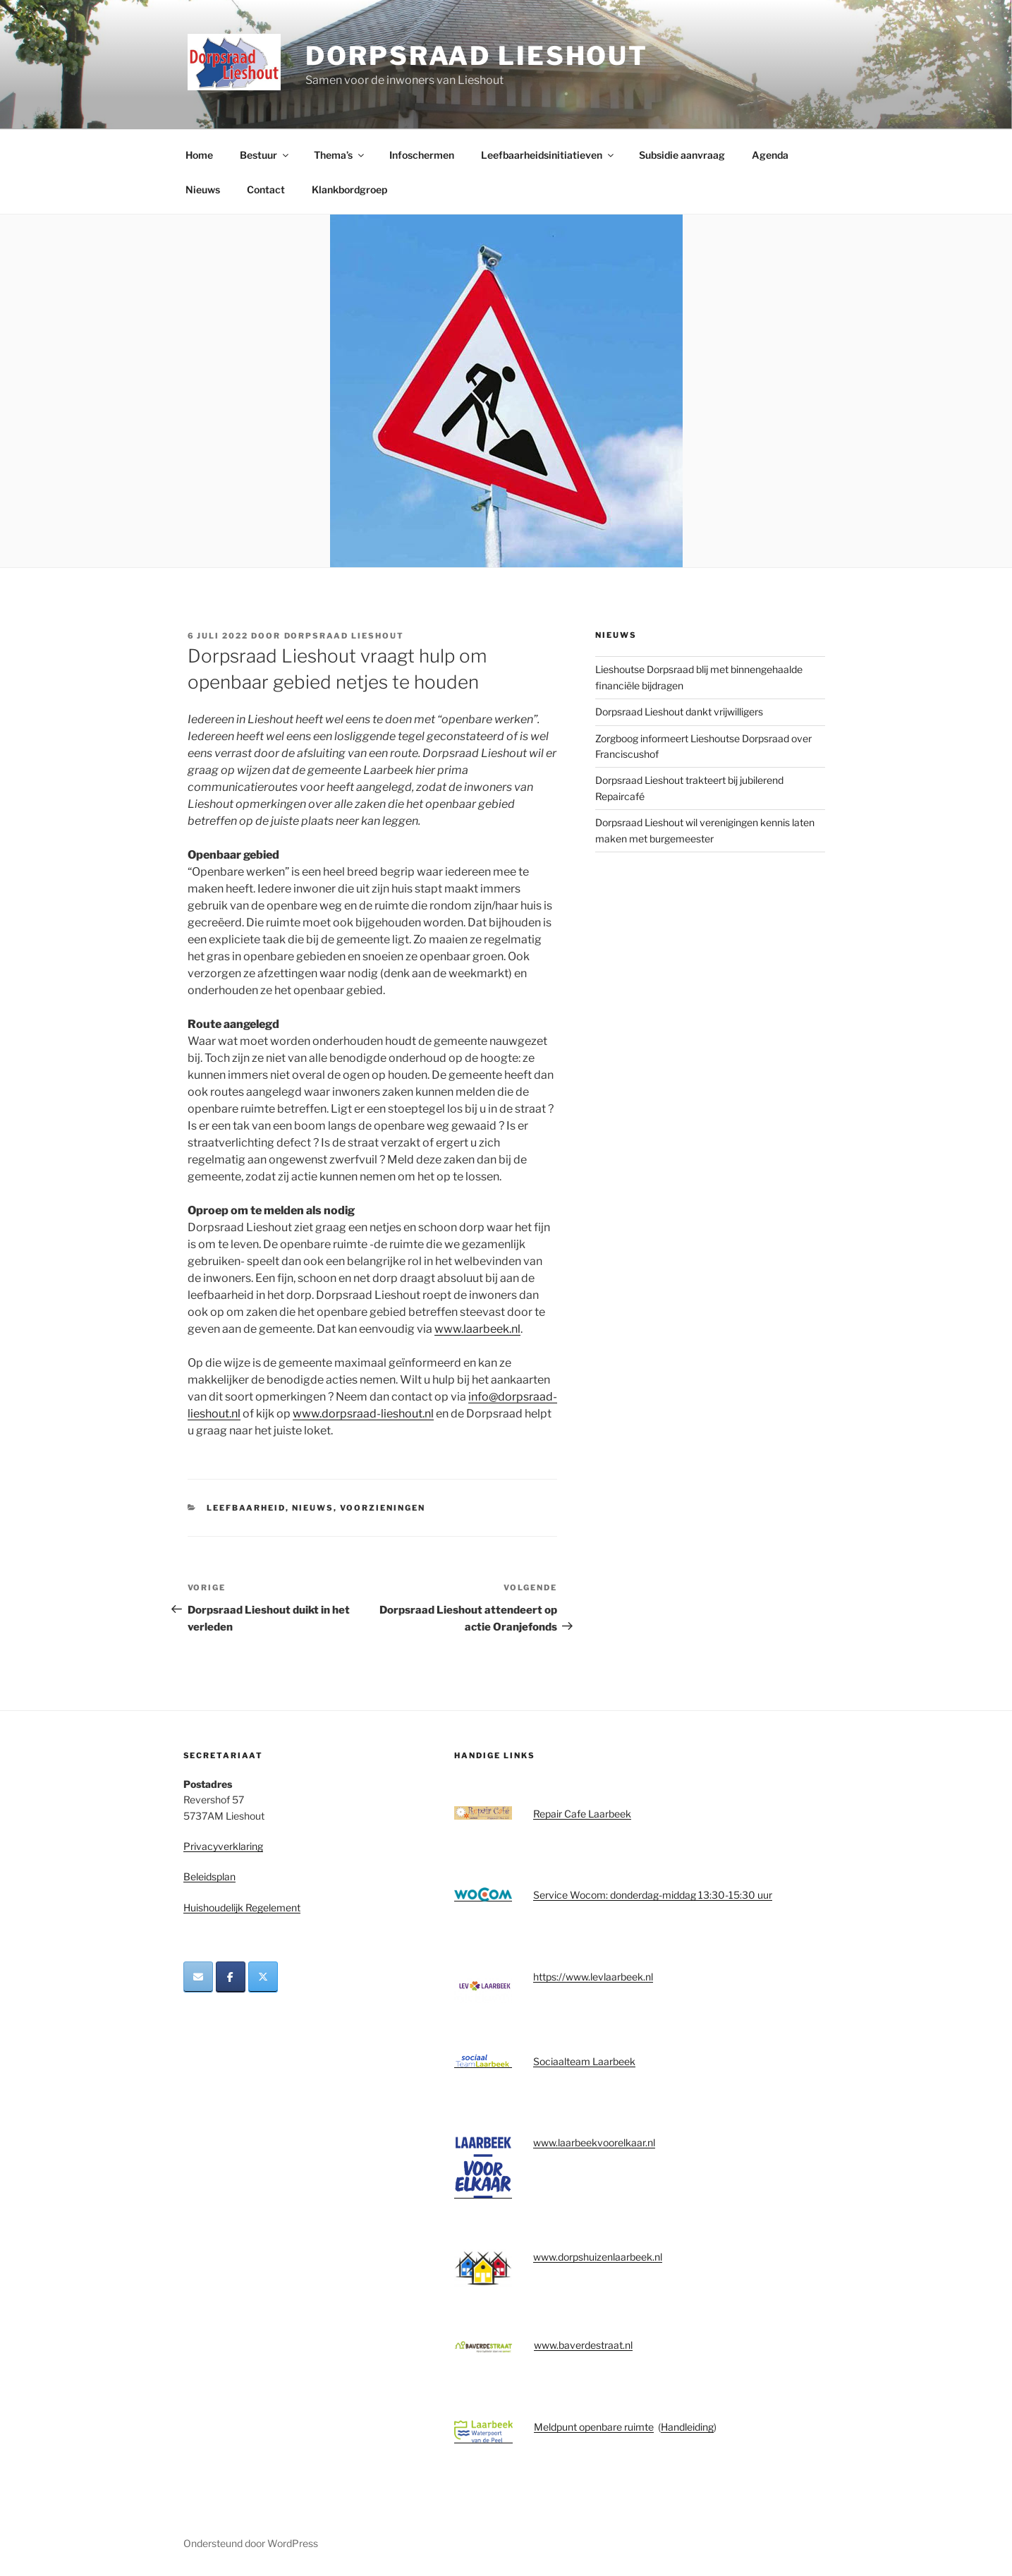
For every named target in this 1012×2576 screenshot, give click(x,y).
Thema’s (340, 155)
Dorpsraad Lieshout (476, 55)
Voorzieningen (382, 1508)
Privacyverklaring (223, 1846)
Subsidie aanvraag (682, 155)
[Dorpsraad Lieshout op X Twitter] (263, 1977)
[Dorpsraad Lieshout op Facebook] (230, 1977)
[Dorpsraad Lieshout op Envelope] (198, 1977)
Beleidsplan (209, 1876)
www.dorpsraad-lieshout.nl (363, 1413)
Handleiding (687, 2427)
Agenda (770, 155)
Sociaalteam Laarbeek (584, 2061)
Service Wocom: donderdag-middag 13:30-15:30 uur (652, 1895)
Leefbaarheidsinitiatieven (548, 155)
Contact (266, 189)
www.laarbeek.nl (477, 1329)
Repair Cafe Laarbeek (582, 1814)
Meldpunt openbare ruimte (594, 2427)
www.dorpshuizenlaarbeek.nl (597, 2257)
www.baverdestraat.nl (583, 2345)
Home (199, 155)
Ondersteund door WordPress (250, 2543)
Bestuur (265, 155)
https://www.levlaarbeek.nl (593, 1977)
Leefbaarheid (246, 1508)
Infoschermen (421, 155)
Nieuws (202, 189)
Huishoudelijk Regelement (241, 1907)
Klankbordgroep (349, 189)
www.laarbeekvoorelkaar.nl (594, 2142)
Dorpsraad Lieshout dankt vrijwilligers (679, 712)
